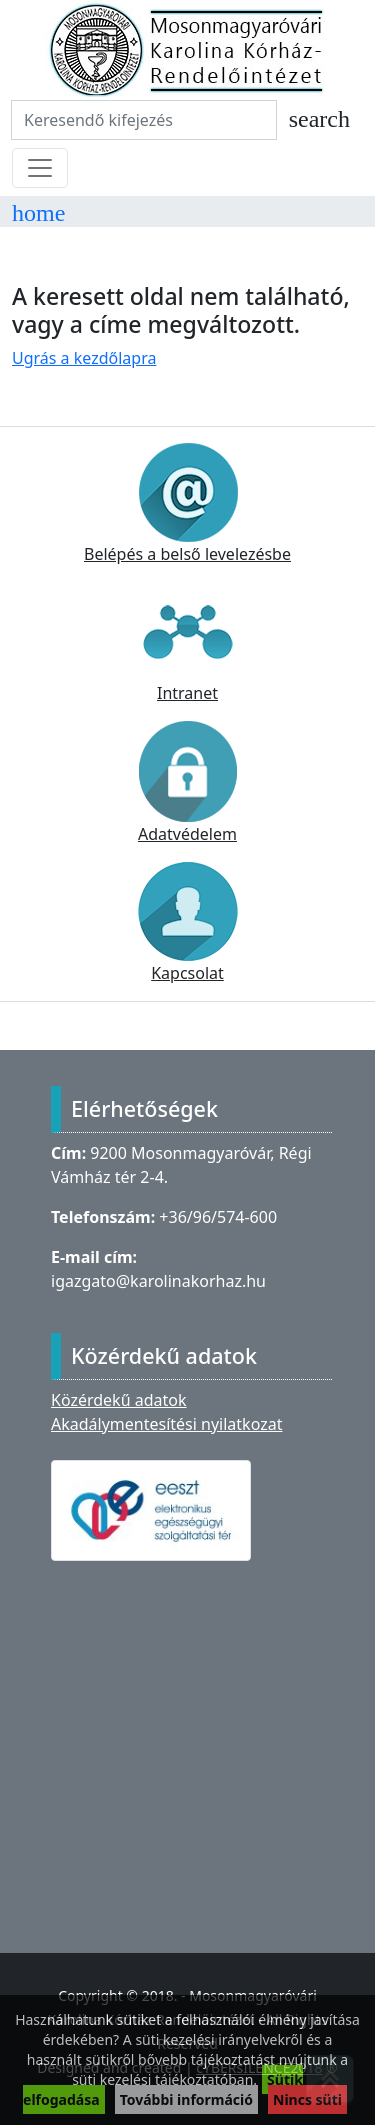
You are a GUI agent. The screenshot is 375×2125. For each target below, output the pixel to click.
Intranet (188, 643)
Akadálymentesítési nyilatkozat (166, 1424)
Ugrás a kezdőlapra (84, 358)
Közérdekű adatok (119, 1400)
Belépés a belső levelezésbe (187, 504)
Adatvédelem (188, 783)
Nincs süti (307, 2099)
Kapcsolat (188, 923)
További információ (186, 2099)
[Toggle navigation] (40, 168)
